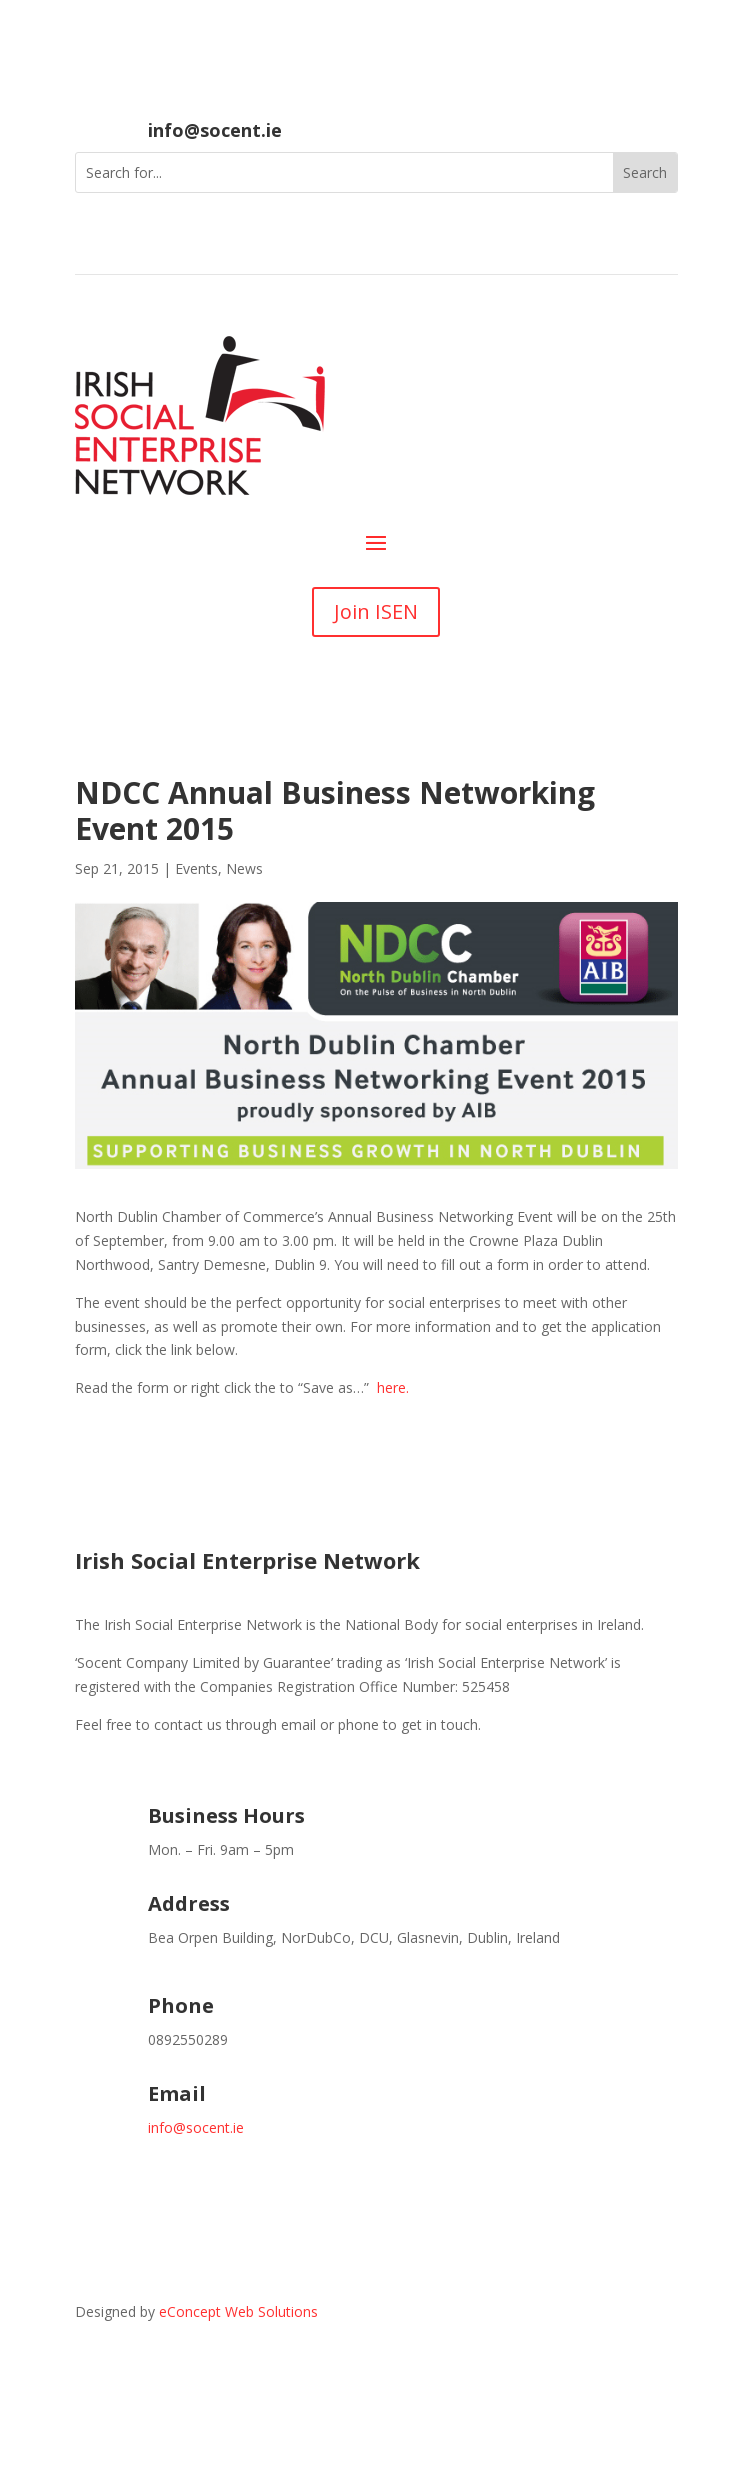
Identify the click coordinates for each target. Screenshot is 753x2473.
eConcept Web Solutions (238, 2311)
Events (196, 868)
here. (393, 1387)
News (244, 868)
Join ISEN (376, 611)
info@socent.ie (215, 130)
